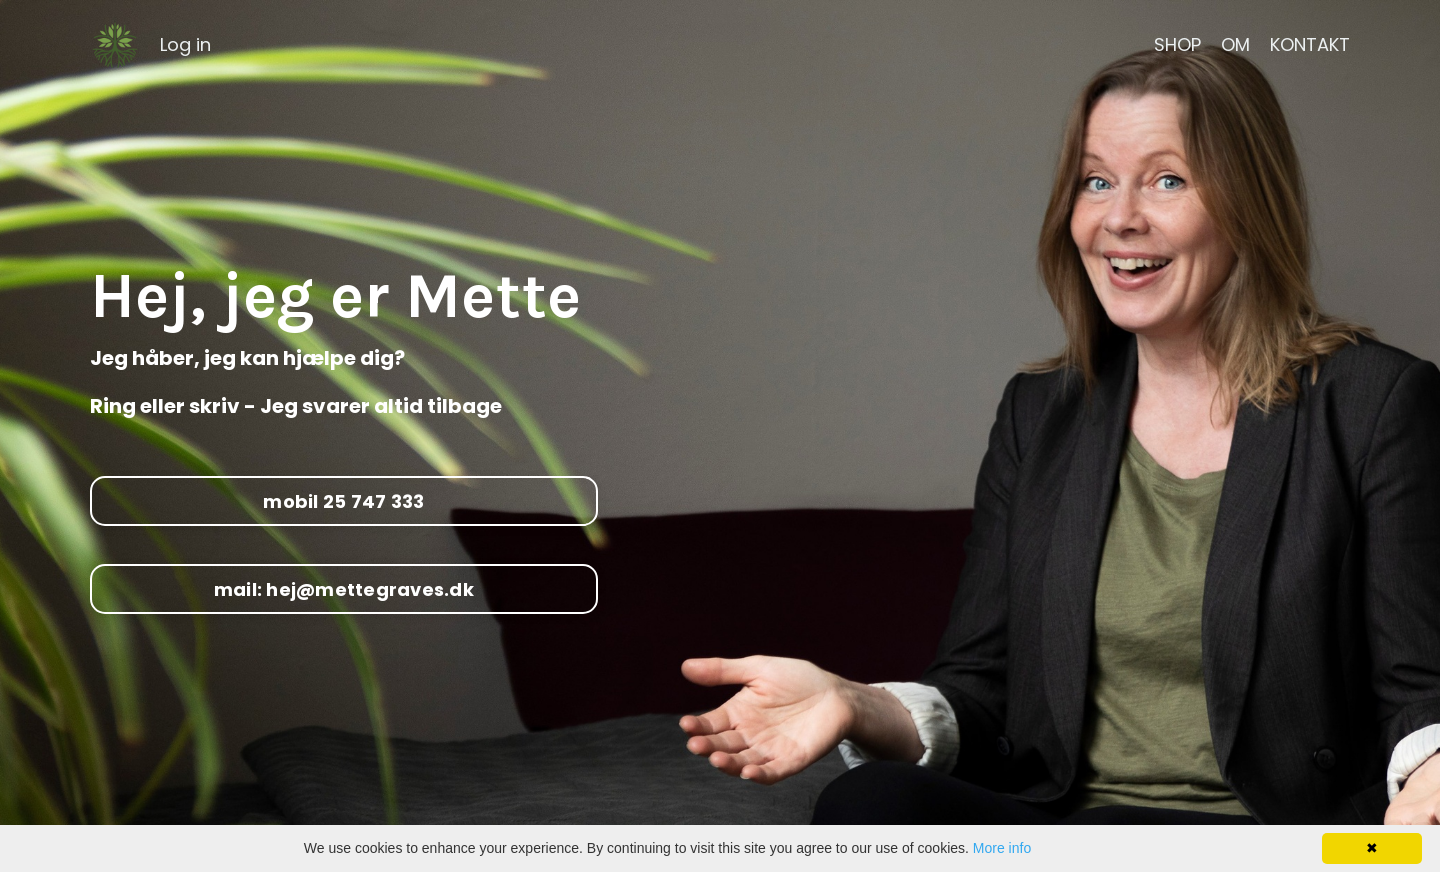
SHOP (1177, 44)
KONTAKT (1310, 44)
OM (1235, 44)
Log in (185, 44)
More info (1002, 848)
